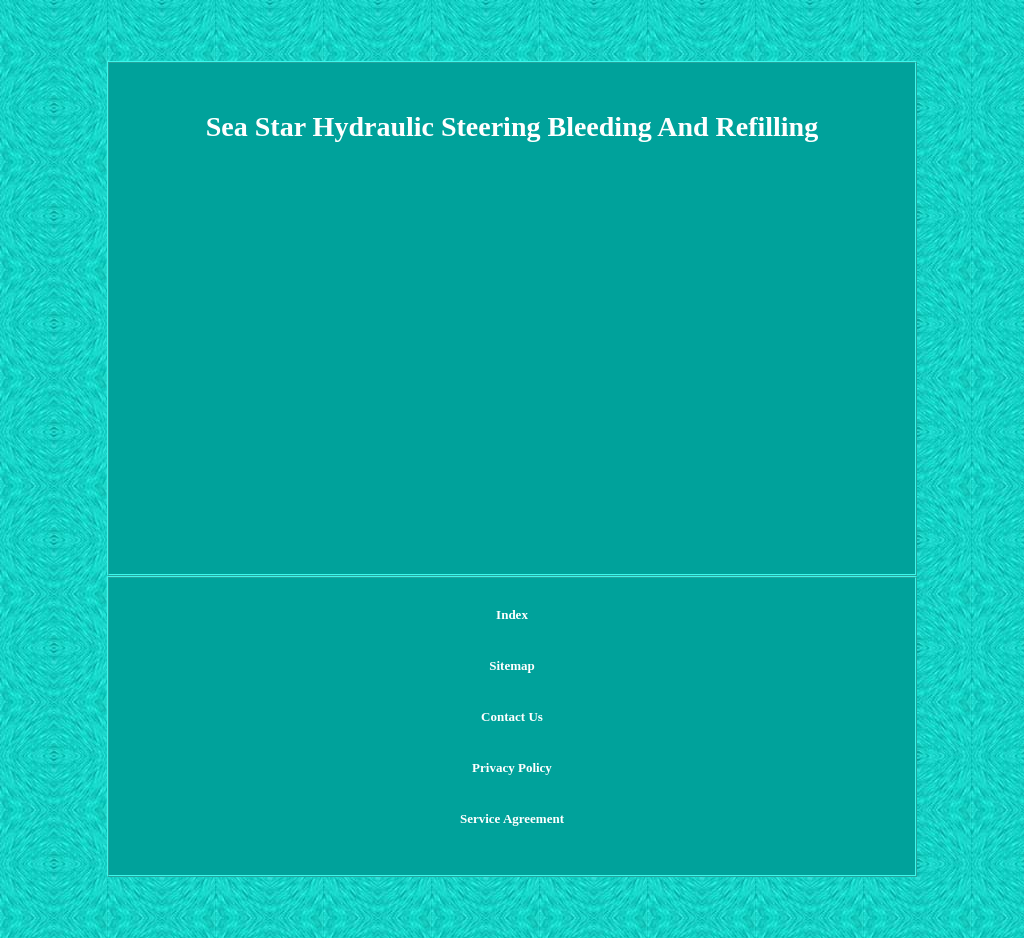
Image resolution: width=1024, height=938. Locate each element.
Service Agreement (512, 818)
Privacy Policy (512, 767)
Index (512, 614)
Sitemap (512, 665)
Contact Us (512, 716)
